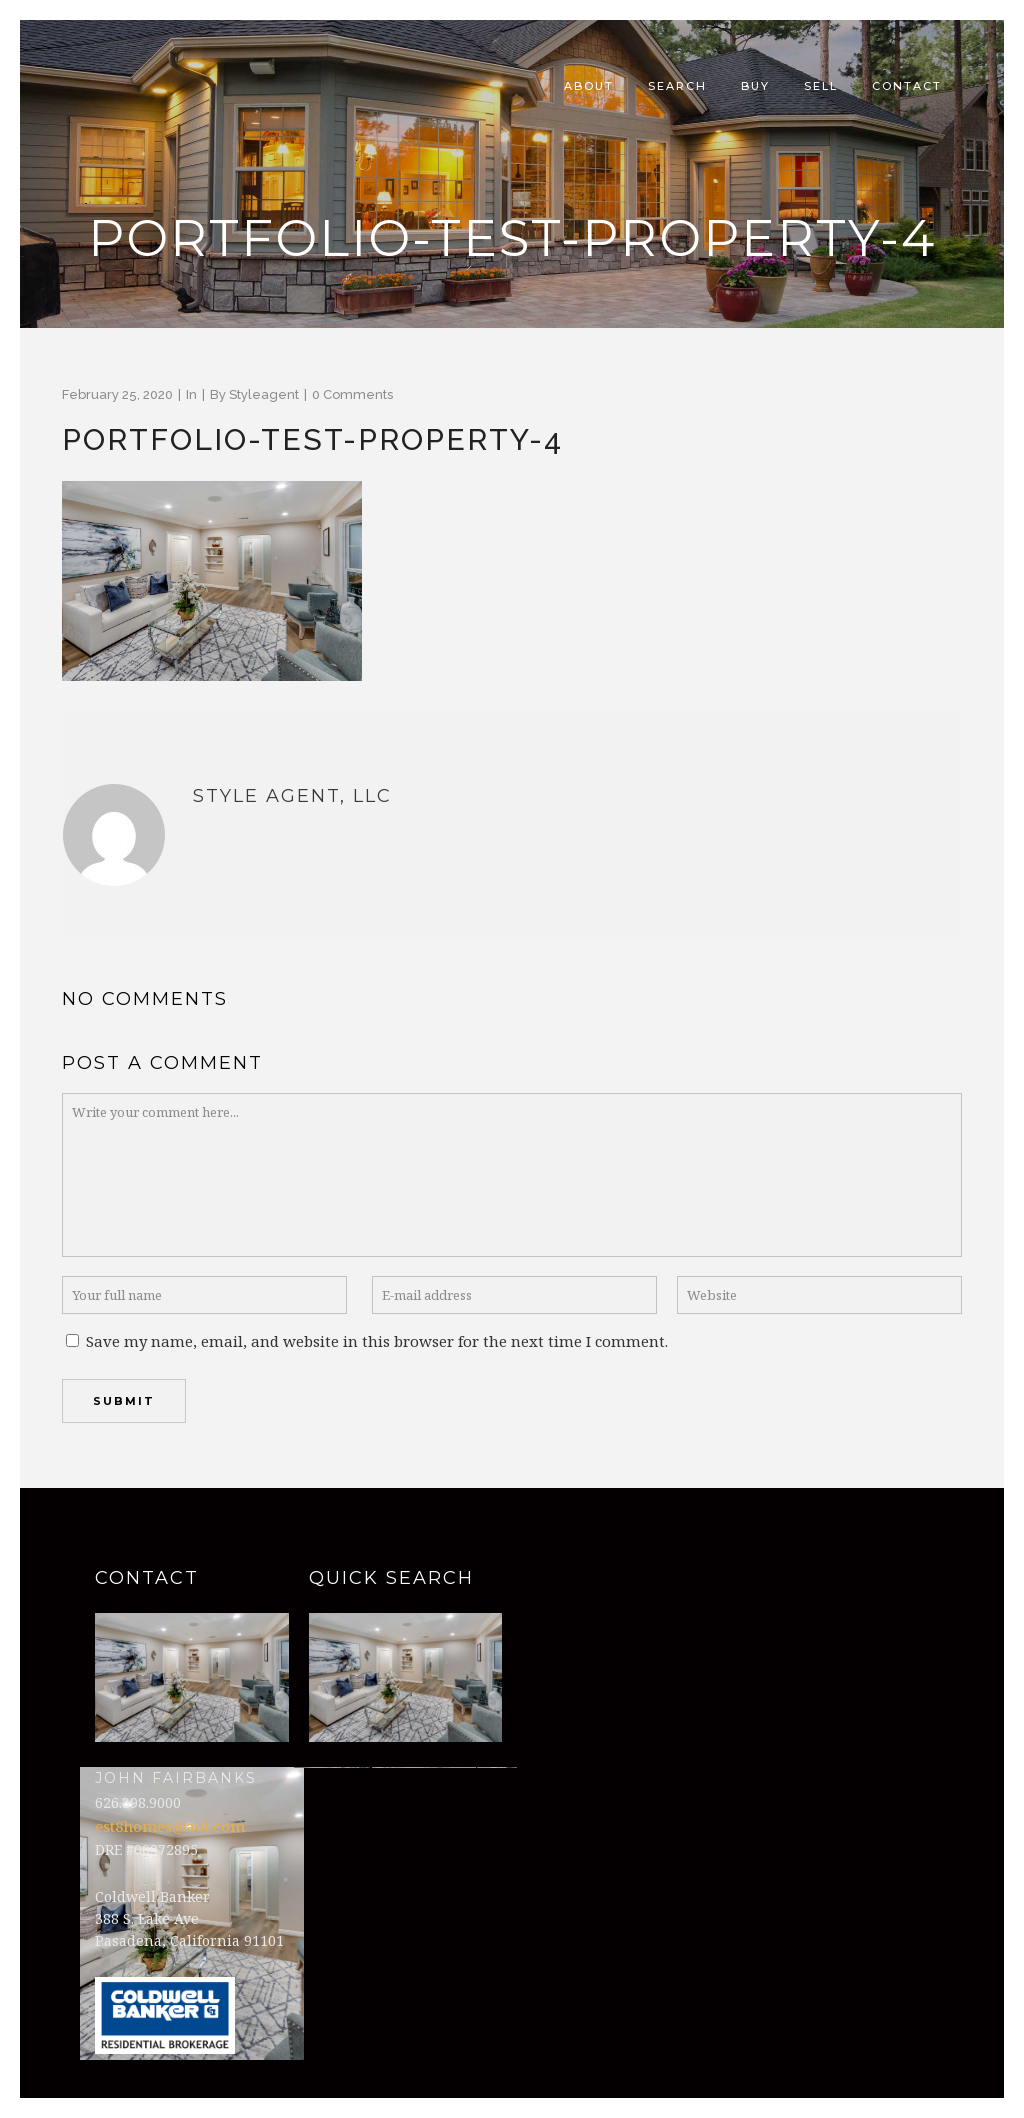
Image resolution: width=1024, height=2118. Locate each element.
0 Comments (352, 394)
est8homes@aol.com (170, 1826)
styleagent (264, 394)
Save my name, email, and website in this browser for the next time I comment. (377, 1341)
